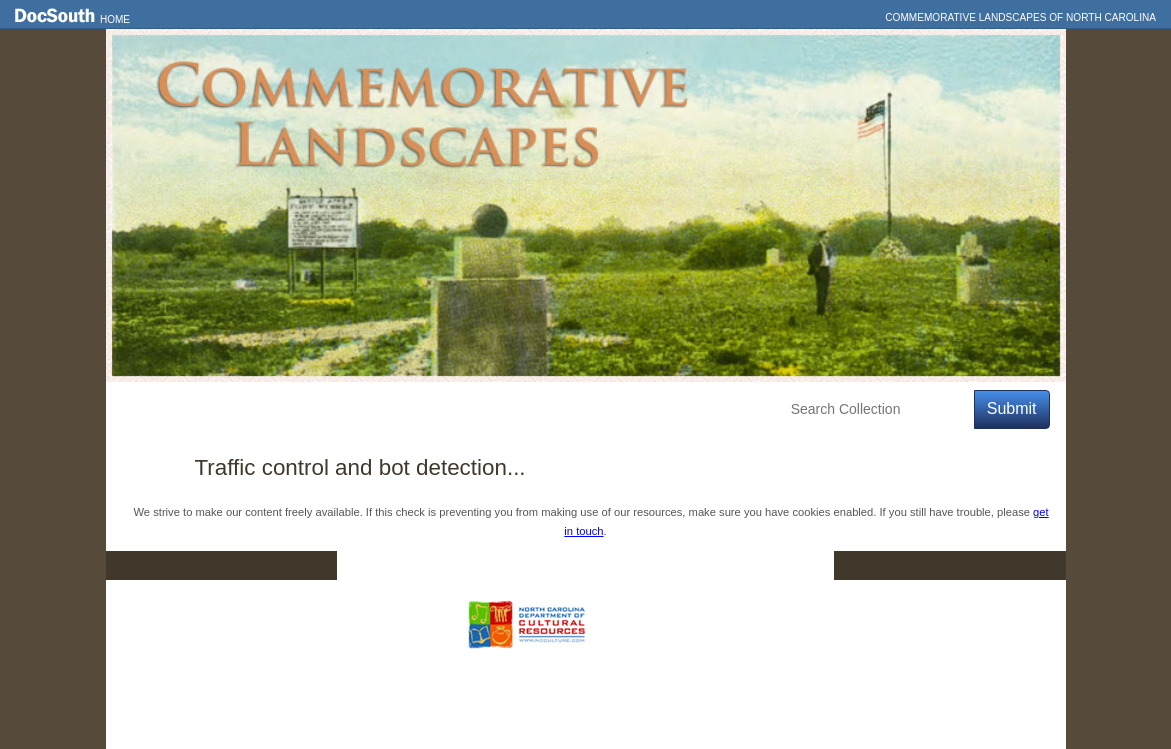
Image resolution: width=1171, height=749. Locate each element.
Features (219, 409)
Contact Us (598, 566)
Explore (306, 409)
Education (397, 409)
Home (115, 19)
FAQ (794, 566)
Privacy (708, 566)
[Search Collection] (878, 409)
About (482, 409)
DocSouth (481, 566)
